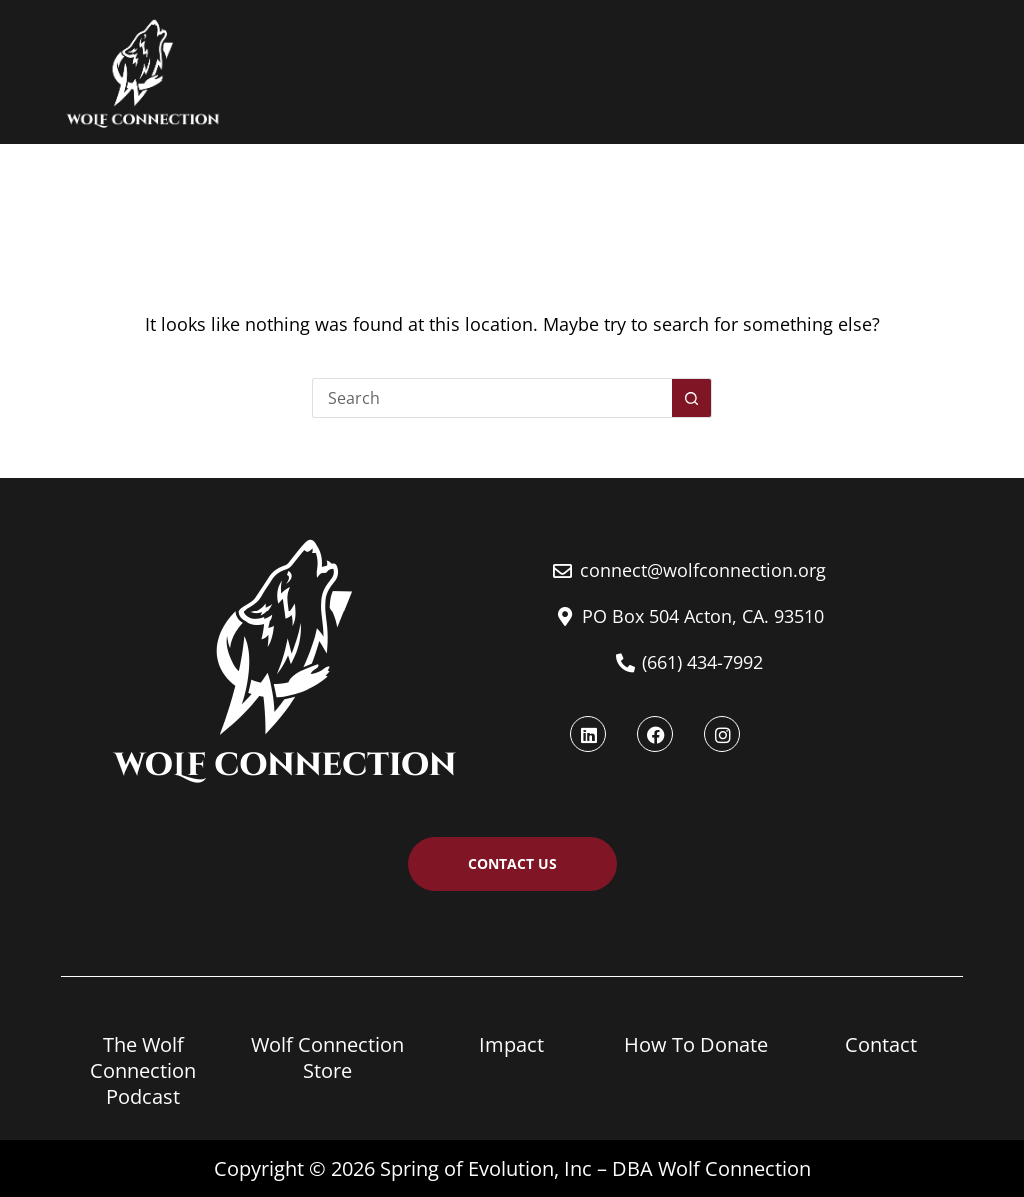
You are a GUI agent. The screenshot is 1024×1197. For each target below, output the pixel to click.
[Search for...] (492, 398)
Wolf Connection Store (327, 1057)
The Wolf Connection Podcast (143, 1070)
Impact (511, 1044)
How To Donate (696, 1044)
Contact (881, 1044)
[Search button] (692, 398)
